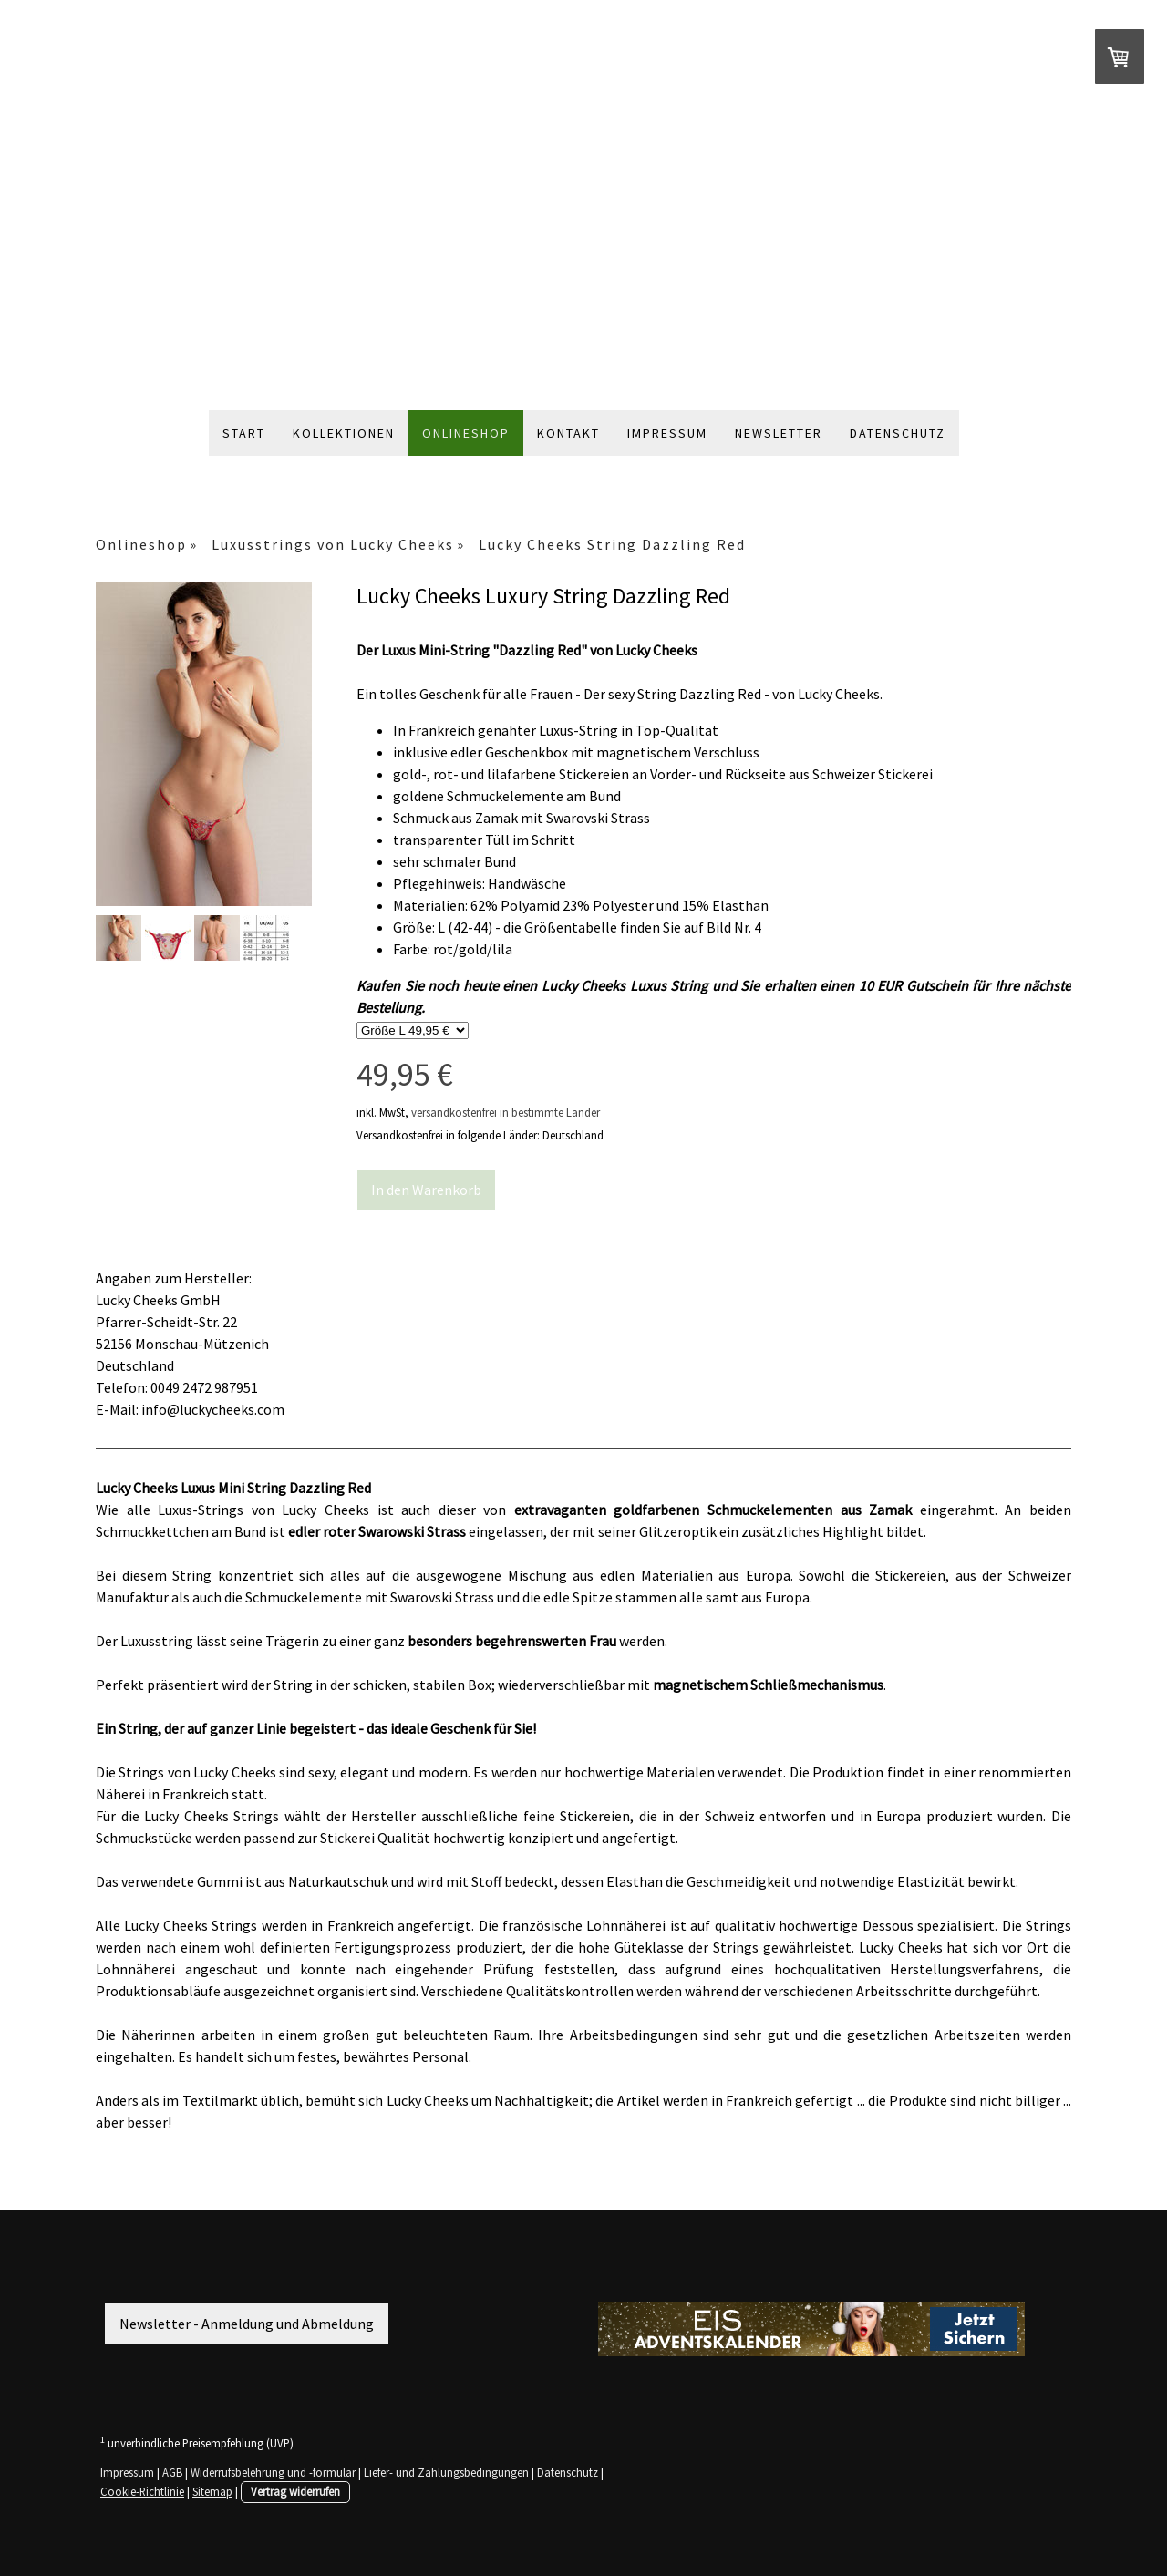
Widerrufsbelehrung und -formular (273, 2472)
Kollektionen (344, 433)
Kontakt (568, 433)
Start (243, 433)
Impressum (667, 433)
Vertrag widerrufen (295, 2491)
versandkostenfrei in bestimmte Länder (505, 1112)
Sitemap (212, 2491)
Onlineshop (466, 433)
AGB (172, 2472)
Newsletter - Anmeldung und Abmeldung (246, 2323)
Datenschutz (897, 433)
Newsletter (778, 433)
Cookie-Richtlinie (142, 2491)
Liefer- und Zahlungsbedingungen (446, 2472)
